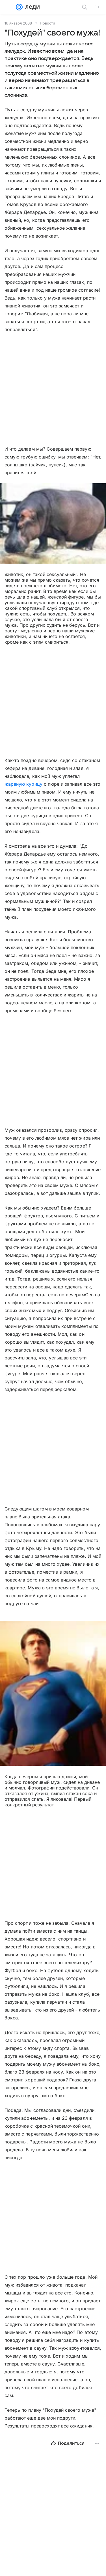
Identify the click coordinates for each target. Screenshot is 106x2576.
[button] (53, 524)
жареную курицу (23, 784)
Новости (47, 23)
